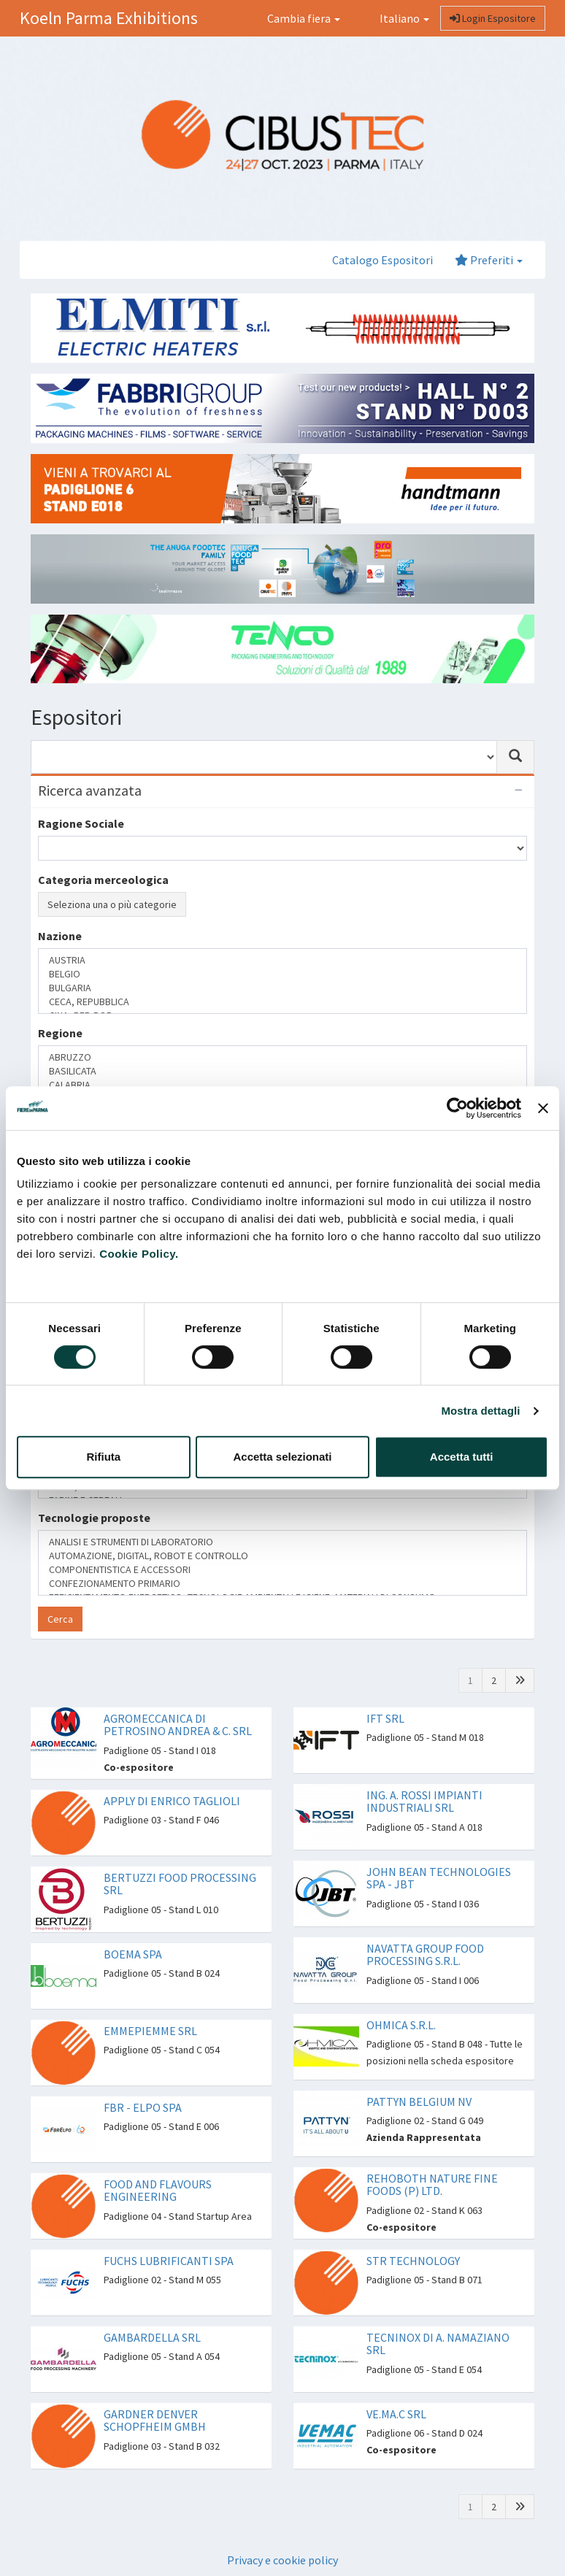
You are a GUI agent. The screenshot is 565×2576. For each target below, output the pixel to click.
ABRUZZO (282, 1057)
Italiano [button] (395, 18)
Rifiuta (103, 1456)
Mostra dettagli (480, 1410)
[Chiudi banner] (543, 1108)
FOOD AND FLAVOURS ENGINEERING (158, 2190)
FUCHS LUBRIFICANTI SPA (169, 2260)
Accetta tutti (461, 1456)
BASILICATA (282, 1071)
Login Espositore (493, 18)
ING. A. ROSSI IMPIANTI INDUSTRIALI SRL (424, 1801)
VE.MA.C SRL (396, 2414)
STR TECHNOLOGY (413, 2260)
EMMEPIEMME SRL (150, 2030)
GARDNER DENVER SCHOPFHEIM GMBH (155, 2420)
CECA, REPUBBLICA (282, 1002)
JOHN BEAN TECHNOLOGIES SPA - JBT (438, 1878)
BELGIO (282, 974)
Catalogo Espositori (382, 260)
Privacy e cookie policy (282, 2560)
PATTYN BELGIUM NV (419, 2101)
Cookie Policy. (138, 1253)
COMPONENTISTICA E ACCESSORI (282, 1570)
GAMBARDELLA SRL (152, 2337)
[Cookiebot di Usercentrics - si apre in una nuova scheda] (457, 1108)
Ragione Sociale (81, 823)
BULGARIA (282, 988)
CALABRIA (282, 1085)
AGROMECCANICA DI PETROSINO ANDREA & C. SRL (178, 1725)
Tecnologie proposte (94, 1517)
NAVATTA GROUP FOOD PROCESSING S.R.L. (425, 1955)
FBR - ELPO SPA (143, 2107)
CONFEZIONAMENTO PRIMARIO (282, 1584)
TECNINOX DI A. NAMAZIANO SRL (438, 2344)
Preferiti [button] (489, 260)
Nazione (60, 935)
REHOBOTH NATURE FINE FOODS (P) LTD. (432, 2185)
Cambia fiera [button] (303, 18)
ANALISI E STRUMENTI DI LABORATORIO (282, 1542)
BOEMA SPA (133, 1954)
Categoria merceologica (103, 879)
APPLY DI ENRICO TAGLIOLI (172, 1800)
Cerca (60, 1619)
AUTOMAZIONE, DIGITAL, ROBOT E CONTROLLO (282, 1556)
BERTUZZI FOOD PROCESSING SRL (180, 1884)
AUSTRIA (282, 960)
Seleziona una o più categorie (112, 904)
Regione (60, 1033)
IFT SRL (385, 1718)
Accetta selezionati (282, 1456)
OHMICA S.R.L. (401, 2025)
